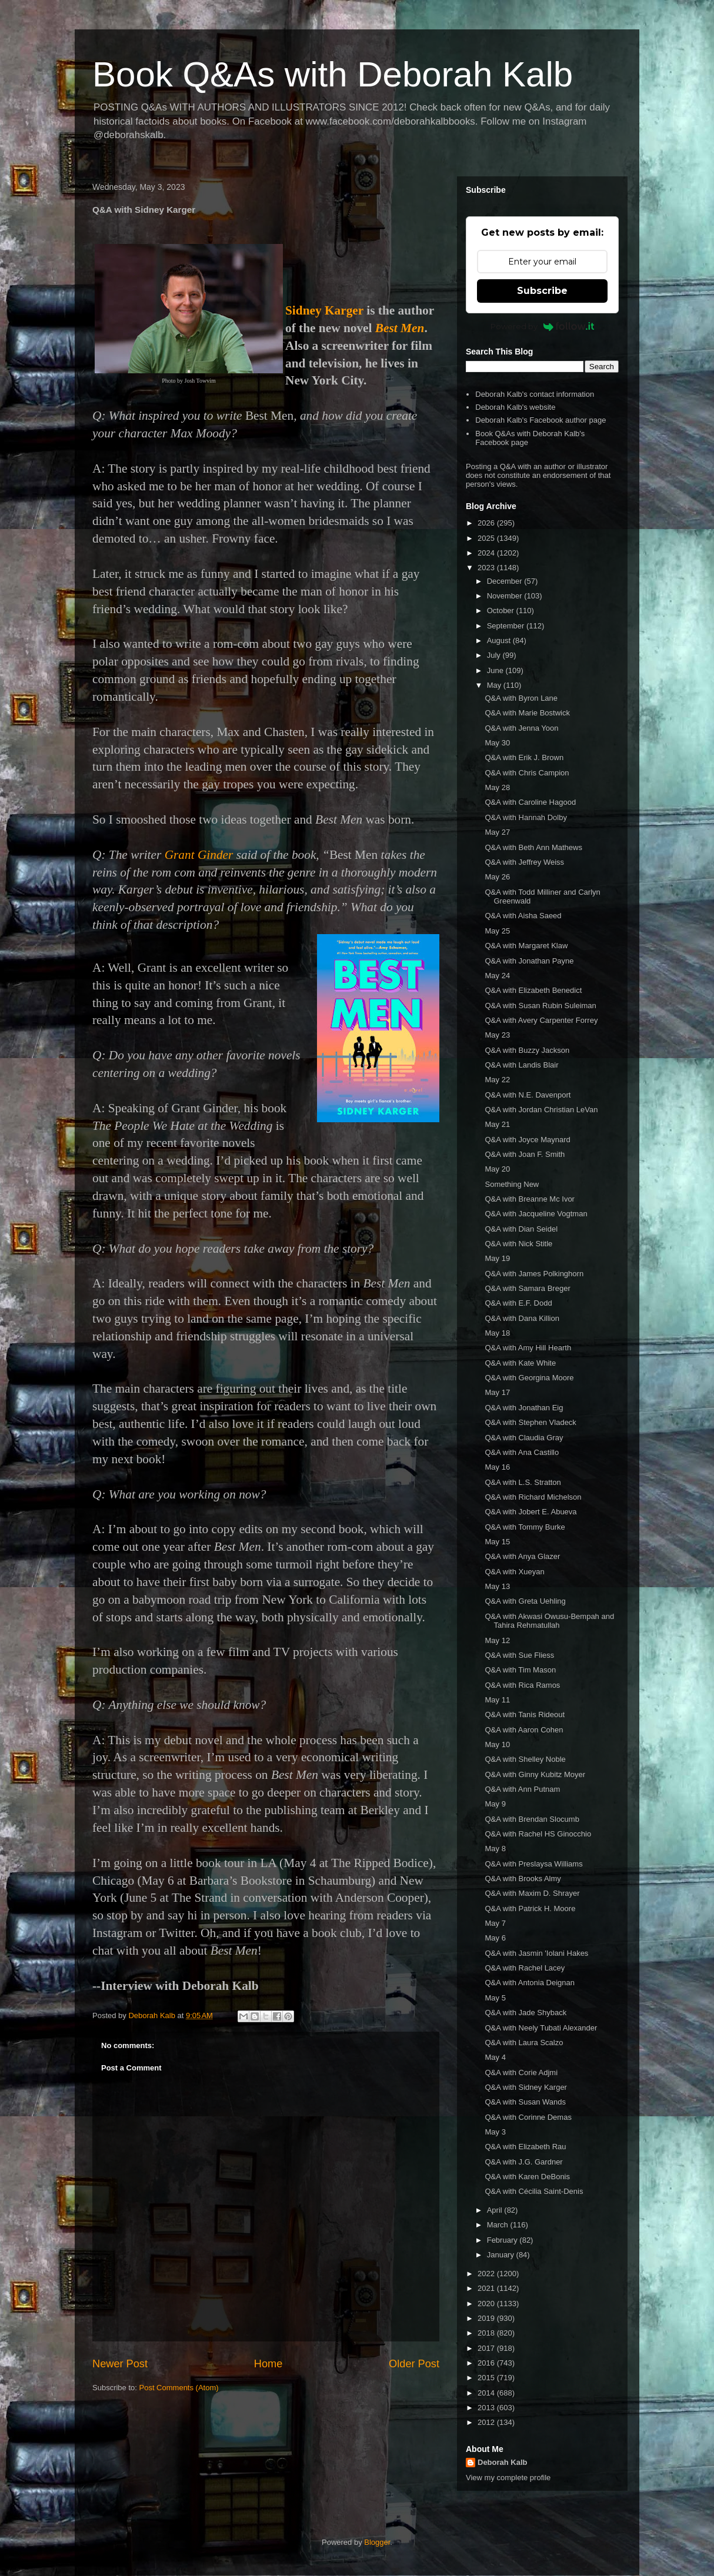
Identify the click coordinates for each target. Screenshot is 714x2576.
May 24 (497, 975)
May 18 (497, 1333)
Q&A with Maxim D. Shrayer (532, 1893)
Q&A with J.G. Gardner (523, 2161)
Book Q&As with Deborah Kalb (332, 74)
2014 (487, 2392)
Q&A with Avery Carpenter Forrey (541, 1020)
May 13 (497, 1586)
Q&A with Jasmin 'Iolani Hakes (536, 1953)
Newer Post (120, 2364)
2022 (487, 2273)
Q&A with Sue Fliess (519, 1655)
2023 (487, 567)
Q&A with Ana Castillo (522, 1452)
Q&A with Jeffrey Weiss (524, 862)
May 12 (497, 1640)
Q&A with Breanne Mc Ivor (529, 1199)
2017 (487, 2348)
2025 (487, 538)
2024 (487, 552)
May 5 (495, 1997)
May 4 (495, 2057)
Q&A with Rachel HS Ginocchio (538, 1833)
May (495, 685)
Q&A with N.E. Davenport (527, 1094)
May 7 (495, 1923)
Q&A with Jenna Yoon (521, 728)
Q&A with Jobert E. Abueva (530, 1511)
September (506, 625)
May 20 (497, 1169)
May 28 (497, 787)
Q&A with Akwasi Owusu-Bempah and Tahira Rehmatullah (549, 1621)
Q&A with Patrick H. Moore (530, 1908)
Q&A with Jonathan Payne (529, 960)
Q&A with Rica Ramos (522, 1685)
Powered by (543, 326)
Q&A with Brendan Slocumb (532, 1819)
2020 (487, 2303)
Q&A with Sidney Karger (525, 2087)
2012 (487, 2422)
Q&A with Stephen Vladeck (530, 1422)
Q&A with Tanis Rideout (525, 1714)
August (500, 640)
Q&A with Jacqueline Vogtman (536, 1213)
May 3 (495, 2131)
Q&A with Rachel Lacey (525, 1967)
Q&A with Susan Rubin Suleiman (540, 1005)
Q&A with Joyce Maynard (527, 1139)
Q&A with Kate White (520, 1363)
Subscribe (542, 290)
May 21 (497, 1124)
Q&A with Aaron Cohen (524, 1729)
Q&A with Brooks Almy (522, 1878)
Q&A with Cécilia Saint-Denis (534, 2191)
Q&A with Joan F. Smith (525, 1154)
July (495, 655)
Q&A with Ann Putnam (522, 1789)
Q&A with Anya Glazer (522, 1556)
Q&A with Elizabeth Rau (525, 2146)
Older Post (414, 2364)
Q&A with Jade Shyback (525, 2012)
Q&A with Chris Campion (527, 772)
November (506, 595)
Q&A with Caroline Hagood (530, 802)
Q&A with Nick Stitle (518, 1243)
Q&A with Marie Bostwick (527, 712)
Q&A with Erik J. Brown (524, 757)
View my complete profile (508, 2477)
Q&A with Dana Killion (522, 1318)
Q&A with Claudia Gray (524, 1437)
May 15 (497, 1541)
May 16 (497, 1467)
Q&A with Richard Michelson (533, 1497)
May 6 (495, 1937)
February (503, 2240)
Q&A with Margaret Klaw (526, 945)
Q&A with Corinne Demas (528, 2117)
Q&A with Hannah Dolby (525, 817)
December (506, 581)
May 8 (495, 1848)
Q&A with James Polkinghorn (534, 1273)
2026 (487, 522)
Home (268, 2364)
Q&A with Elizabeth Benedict (533, 990)
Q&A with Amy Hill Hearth (528, 1347)
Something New (512, 1184)
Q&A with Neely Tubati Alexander (541, 2027)
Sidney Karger (324, 310)
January (501, 2254)
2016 (487, 2362)
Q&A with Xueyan (514, 1571)
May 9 (495, 1803)
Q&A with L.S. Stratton (522, 1482)
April (496, 2210)
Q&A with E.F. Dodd (518, 1303)
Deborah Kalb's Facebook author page (540, 420)
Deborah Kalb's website (515, 407)
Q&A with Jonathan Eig (524, 1407)
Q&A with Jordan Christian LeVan (541, 1109)
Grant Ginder (199, 855)
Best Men (400, 328)
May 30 (497, 742)
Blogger (377, 2542)
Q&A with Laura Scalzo (524, 2042)
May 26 (497, 876)
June (496, 670)
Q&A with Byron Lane (521, 698)
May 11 (497, 1699)
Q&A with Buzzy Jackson (527, 1050)
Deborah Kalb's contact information (534, 394)
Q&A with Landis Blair (521, 1064)
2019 (487, 2318)
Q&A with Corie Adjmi (521, 2072)
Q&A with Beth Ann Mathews (533, 847)
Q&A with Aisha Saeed (523, 915)
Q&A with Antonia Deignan (530, 1982)
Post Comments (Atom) (179, 2387)
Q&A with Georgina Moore (529, 1377)
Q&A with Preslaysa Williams (533, 1863)
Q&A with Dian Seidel (521, 1229)
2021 (487, 2288)
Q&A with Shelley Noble (525, 1759)
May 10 (497, 1744)
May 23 (497, 1035)
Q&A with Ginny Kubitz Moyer (535, 1774)
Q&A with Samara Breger (527, 1288)
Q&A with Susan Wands (525, 2101)
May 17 (497, 1392)
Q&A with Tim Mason (520, 1669)
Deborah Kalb (503, 2462)
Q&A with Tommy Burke (525, 1527)
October (501, 610)
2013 (487, 2407)
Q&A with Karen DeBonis (527, 2176)
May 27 (497, 832)
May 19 (497, 1258)
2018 (487, 2333)
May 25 (497, 930)
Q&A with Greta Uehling (525, 1601)
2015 (487, 2377)
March (499, 2224)
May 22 (497, 1079)
